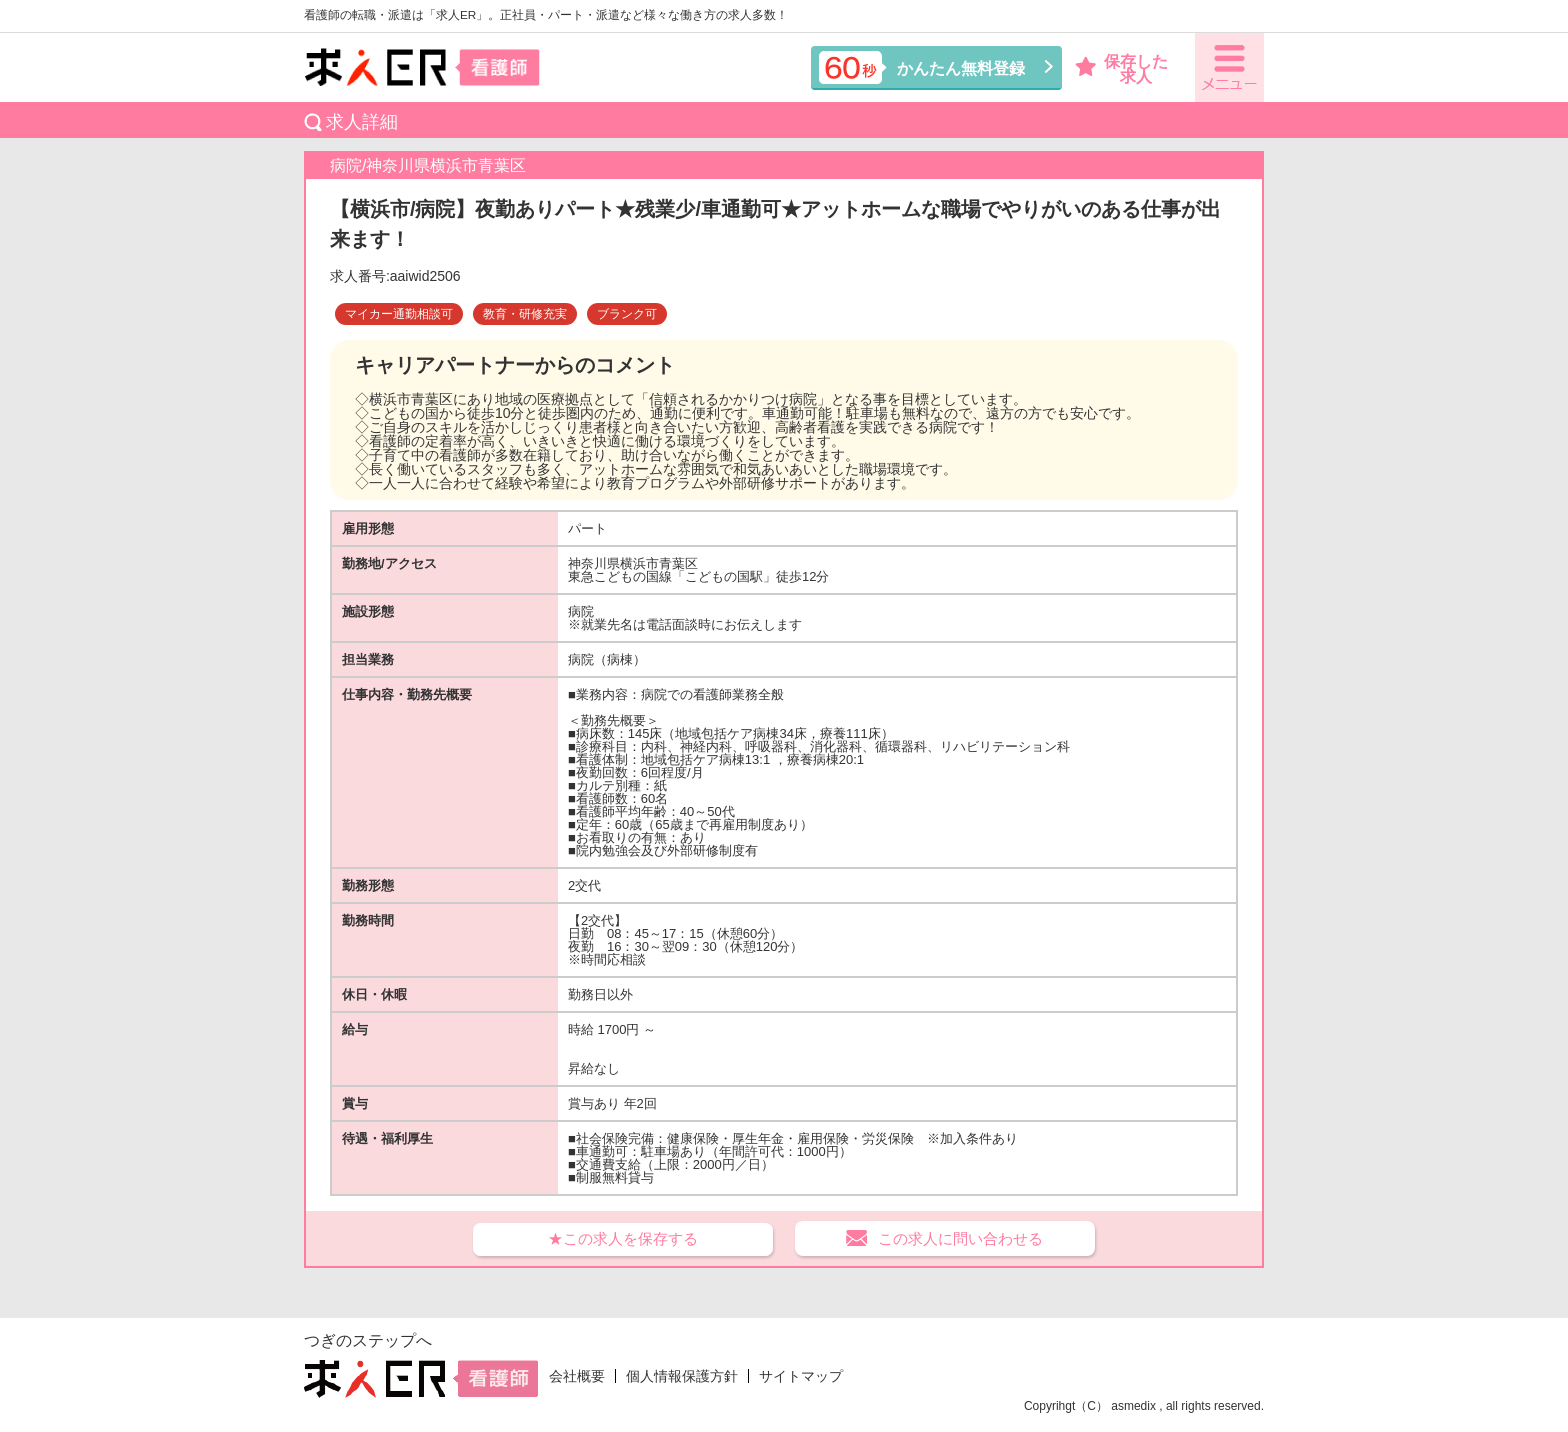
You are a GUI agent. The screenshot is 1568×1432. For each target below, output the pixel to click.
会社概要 (577, 1376)
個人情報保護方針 (682, 1376)
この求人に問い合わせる (960, 1238)
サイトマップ (801, 1376)
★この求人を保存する (623, 1238)
